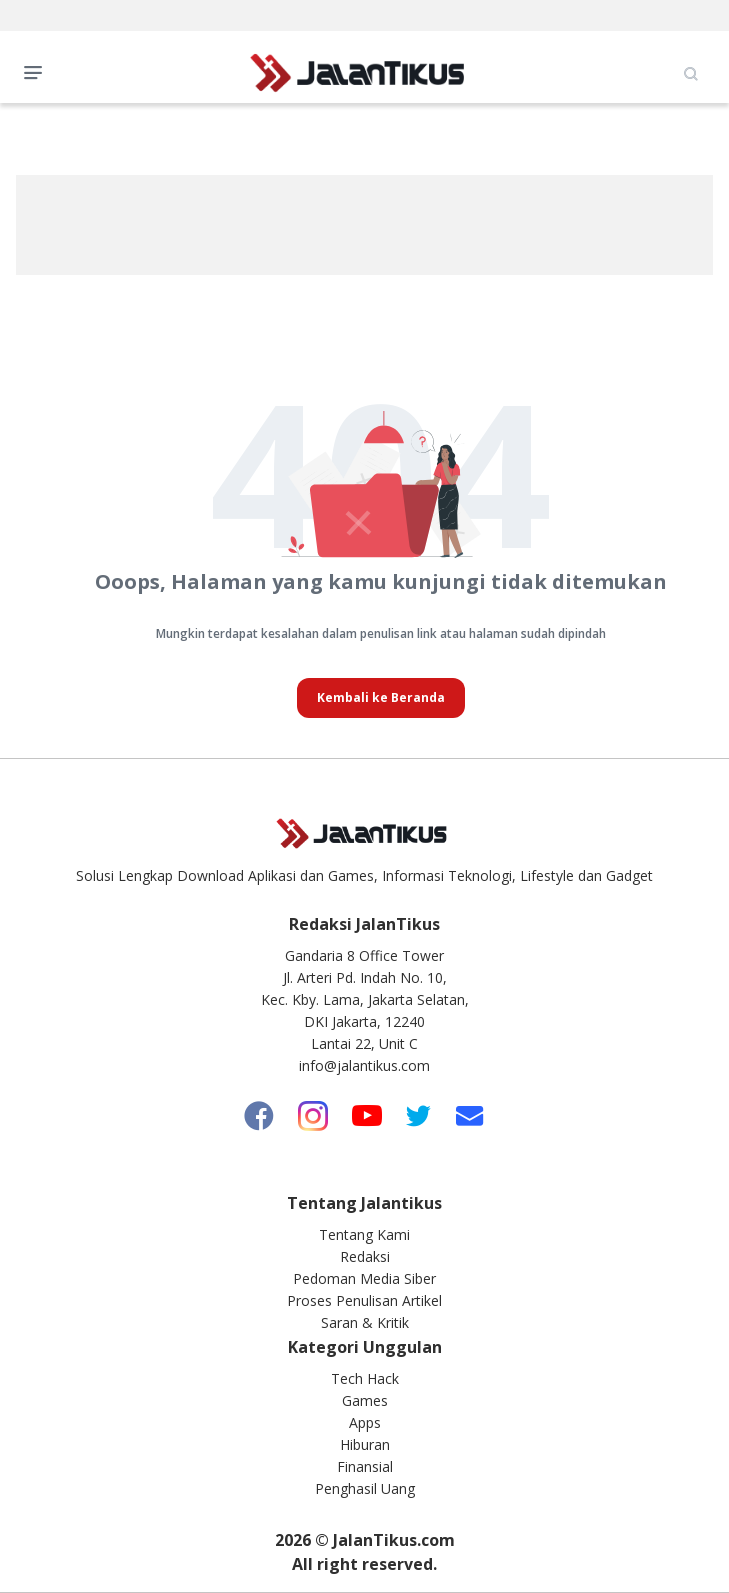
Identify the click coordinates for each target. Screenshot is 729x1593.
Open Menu (38, 71)
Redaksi (365, 1256)
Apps (365, 1422)
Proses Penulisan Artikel (364, 1300)
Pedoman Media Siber (364, 1278)
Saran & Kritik (365, 1322)
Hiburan (365, 1444)
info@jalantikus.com (364, 1065)
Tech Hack (365, 1378)
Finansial (365, 1466)
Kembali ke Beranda (381, 697)
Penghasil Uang (365, 1488)
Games (365, 1400)
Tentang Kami (364, 1234)
